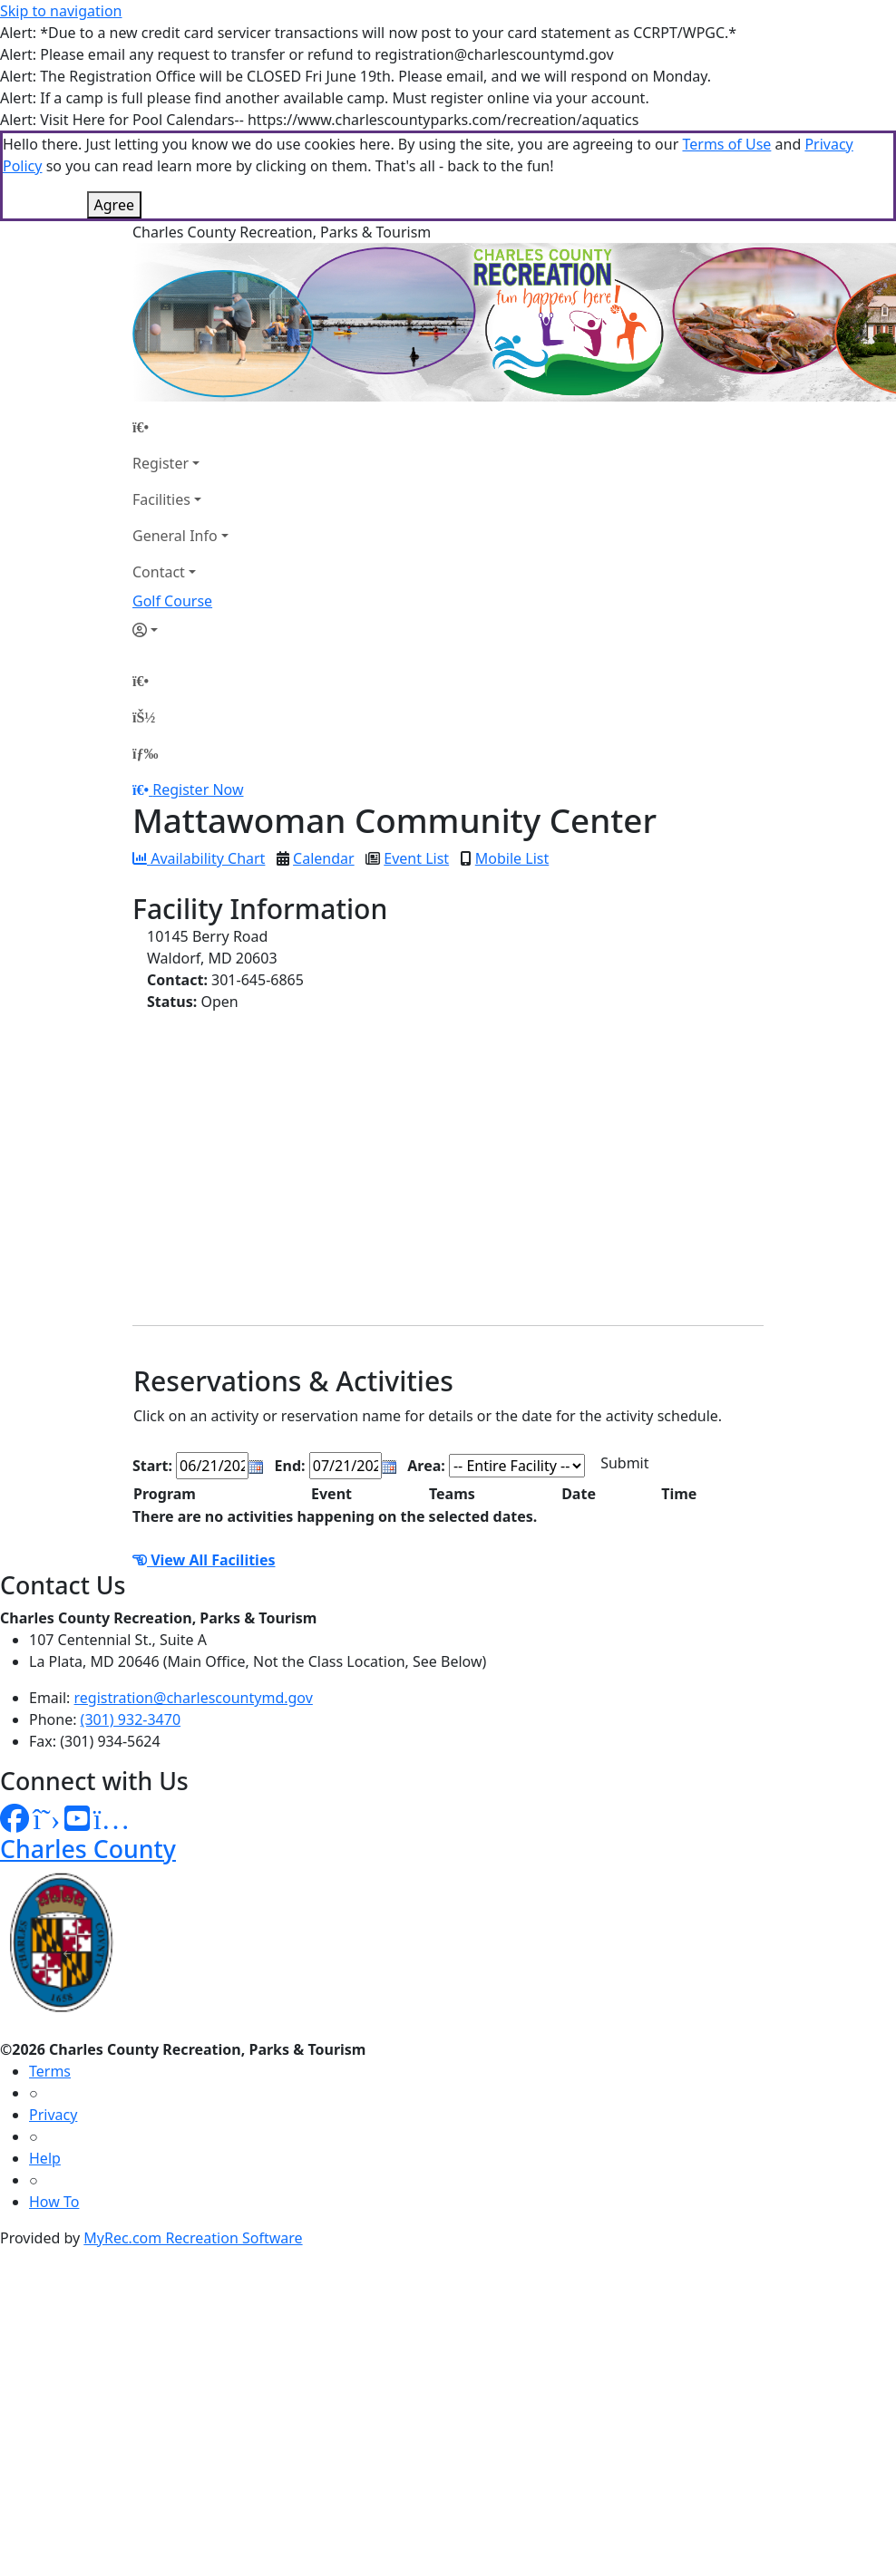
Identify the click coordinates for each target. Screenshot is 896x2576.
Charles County (88, 1848)
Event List (416, 858)
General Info (175, 536)
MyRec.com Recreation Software (192, 2238)
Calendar (324, 858)
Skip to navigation (61, 11)
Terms (50, 2071)
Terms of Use (726, 144)
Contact (158, 572)
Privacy (53, 2115)
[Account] (180, 630)
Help (45, 2158)
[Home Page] (180, 427)
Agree (114, 205)
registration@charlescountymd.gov (193, 1698)
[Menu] (145, 753)
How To (54, 2202)
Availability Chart (198, 858)
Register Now (197, 789)
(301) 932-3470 (130, 1719)
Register (160, 463)
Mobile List (512, 858)
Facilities (161, 499)
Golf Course (172, 601)
